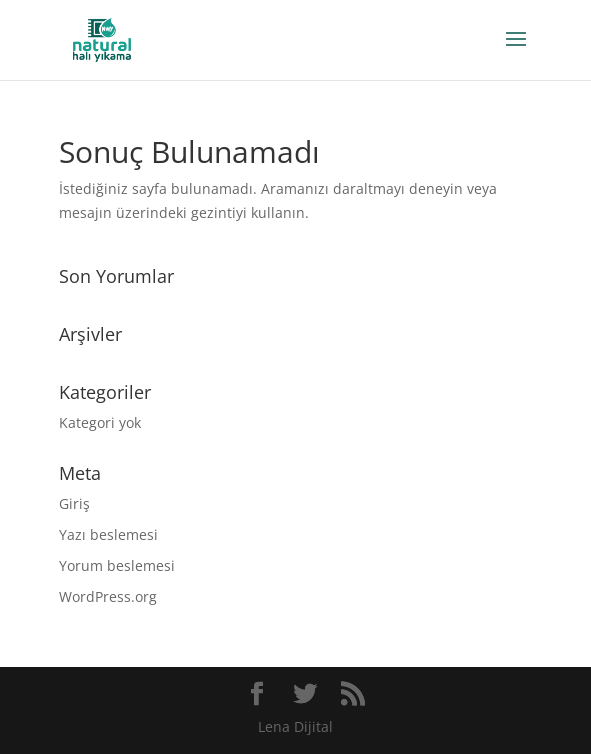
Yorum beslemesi (117, 565)
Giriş (74, 503)
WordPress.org (108, 596)
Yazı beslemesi (108, 534)
